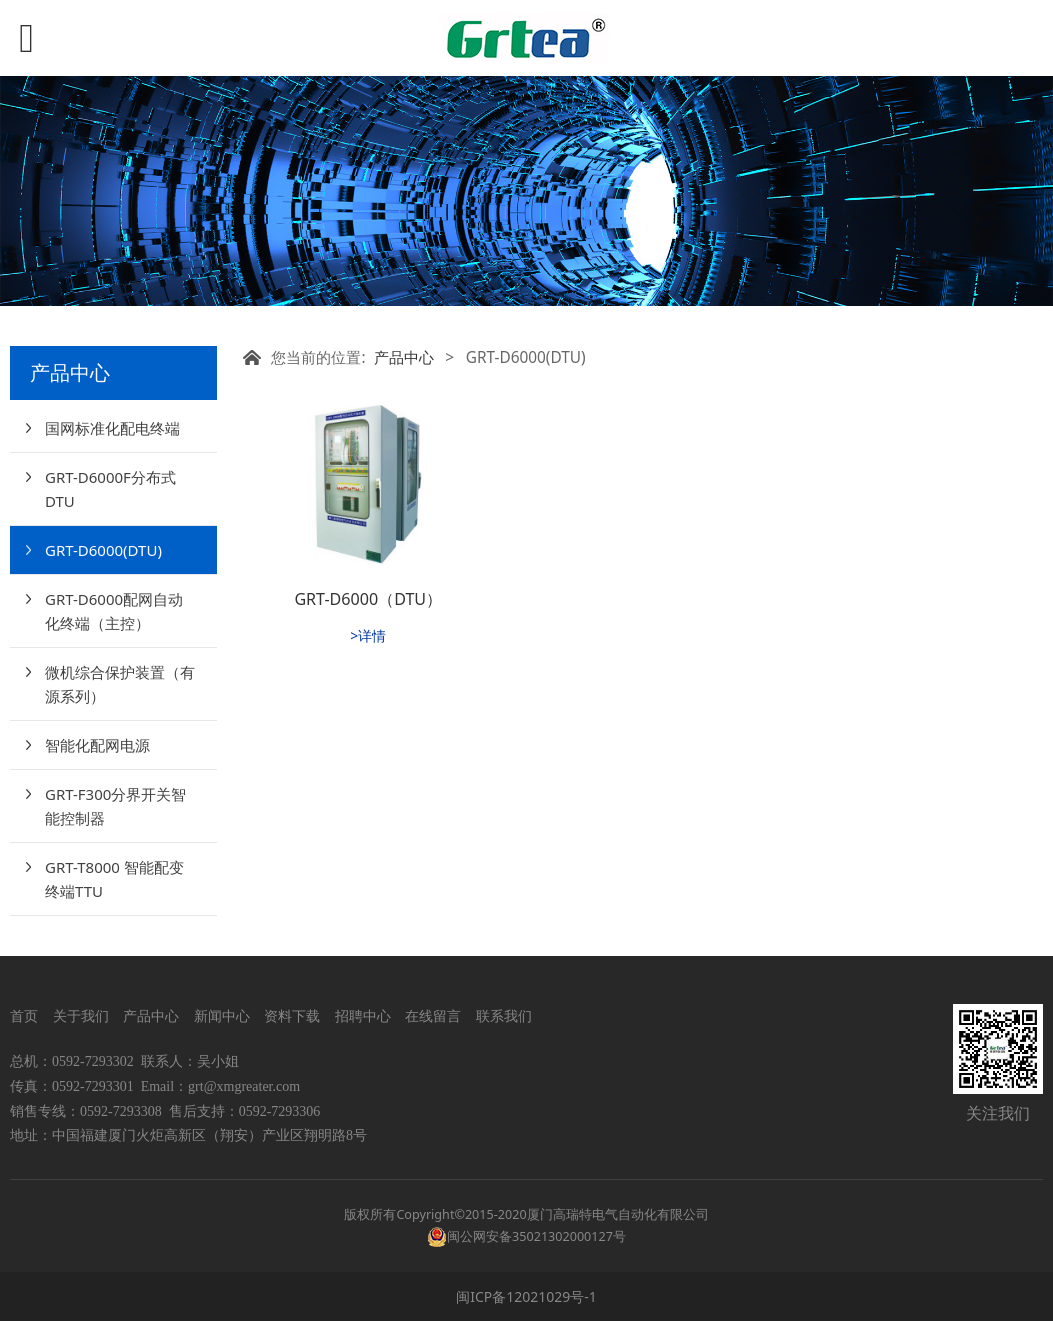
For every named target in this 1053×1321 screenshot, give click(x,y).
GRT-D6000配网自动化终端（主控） (114, 611)
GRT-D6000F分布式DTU (110, 489)
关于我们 (81, 1015)
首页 (24, 1015)
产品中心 (404, 357)
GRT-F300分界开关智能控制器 (115, 806)
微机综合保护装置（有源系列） (120, 684)
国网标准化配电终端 (112, 428)
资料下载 (292, 1015)
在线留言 (433, 1015)
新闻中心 (222, 1015)
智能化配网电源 (97, 745)
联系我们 (502, 1015)
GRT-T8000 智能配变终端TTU (114, 879)
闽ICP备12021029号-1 (526, 1296)
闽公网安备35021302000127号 (536, 1236)
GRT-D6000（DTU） (368, 599)
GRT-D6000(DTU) (103, 550)
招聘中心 (363, 1015)
